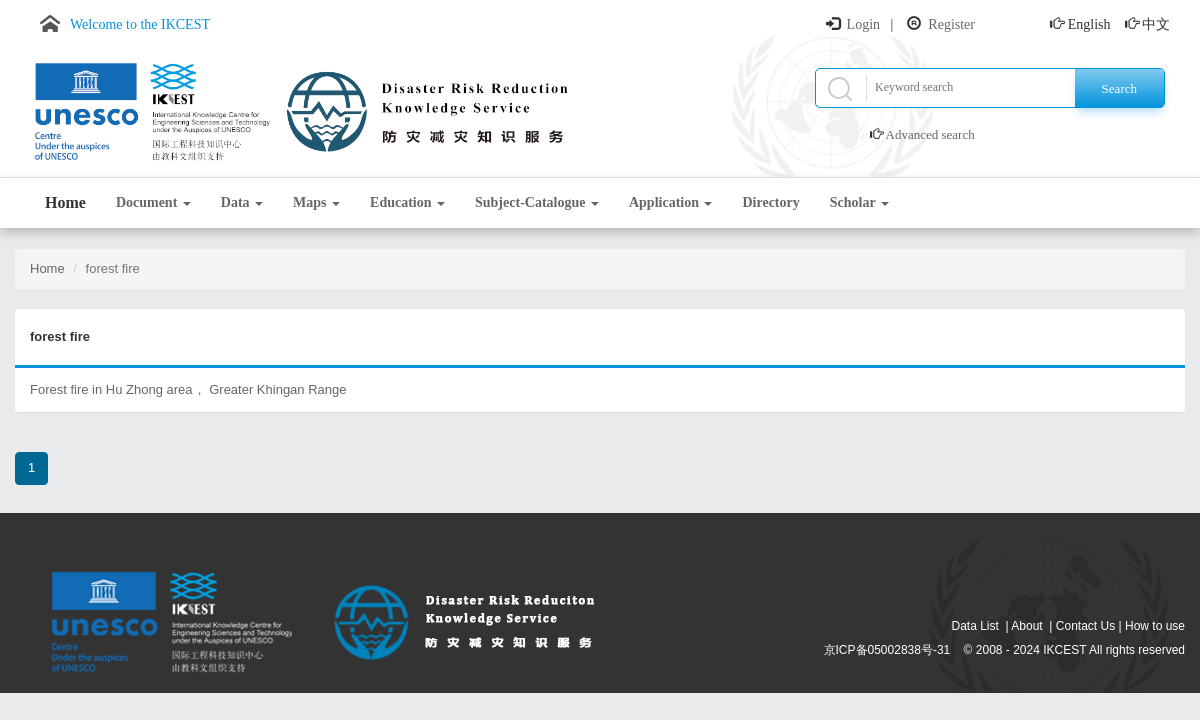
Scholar (859, 202)
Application (671, 202)
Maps (316, 202)
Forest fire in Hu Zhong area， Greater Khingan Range (188, 389)
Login (863, 24)
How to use (1155, 626)
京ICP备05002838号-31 (887, 650)
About (1026, 626)
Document (153, 202)
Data (242, 202)
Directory (770, 202)
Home (65, 202)
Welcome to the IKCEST (140, 24)
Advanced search (930, 134)
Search (1119, 88)
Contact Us (1085, 626)
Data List (975, 626)
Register (951, 24)
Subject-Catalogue (537, 202)
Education (407, 202)
